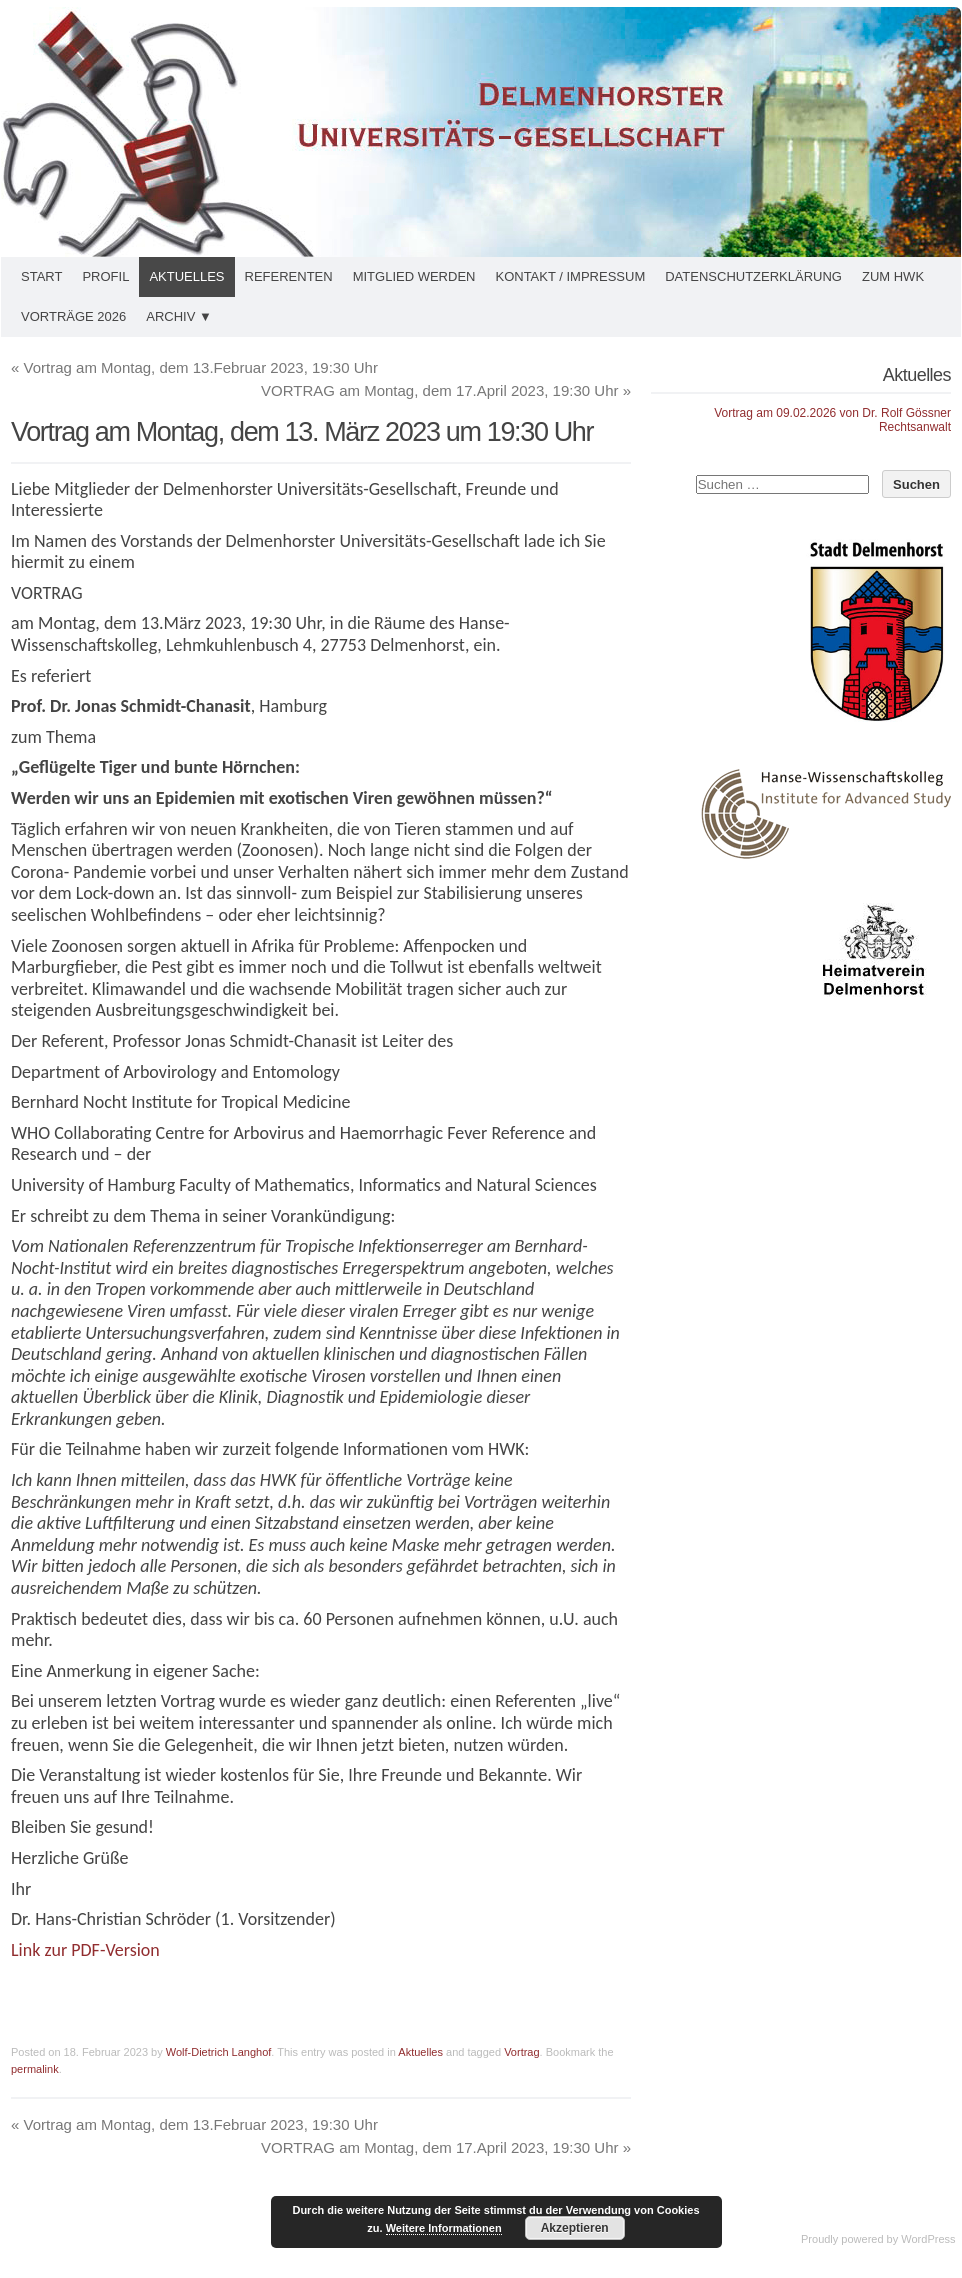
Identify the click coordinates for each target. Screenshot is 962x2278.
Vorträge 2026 (73, 316)
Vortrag (521, 2052)
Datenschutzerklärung (753, 276)
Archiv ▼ (179, 316)
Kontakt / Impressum (570, 276)
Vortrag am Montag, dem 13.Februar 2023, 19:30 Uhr (194, 367)
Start (41, 276)
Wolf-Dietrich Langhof (219, 2052)
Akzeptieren (575, 2228)
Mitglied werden (414, 276)
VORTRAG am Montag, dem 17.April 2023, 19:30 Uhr (446, 390)
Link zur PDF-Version (85, 1950)
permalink (35, 2069)
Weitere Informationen (444, 2228)
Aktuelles (186, 276)
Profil (105, 276)
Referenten (289, 276)
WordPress (928, 2239)
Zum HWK (893, 276)
